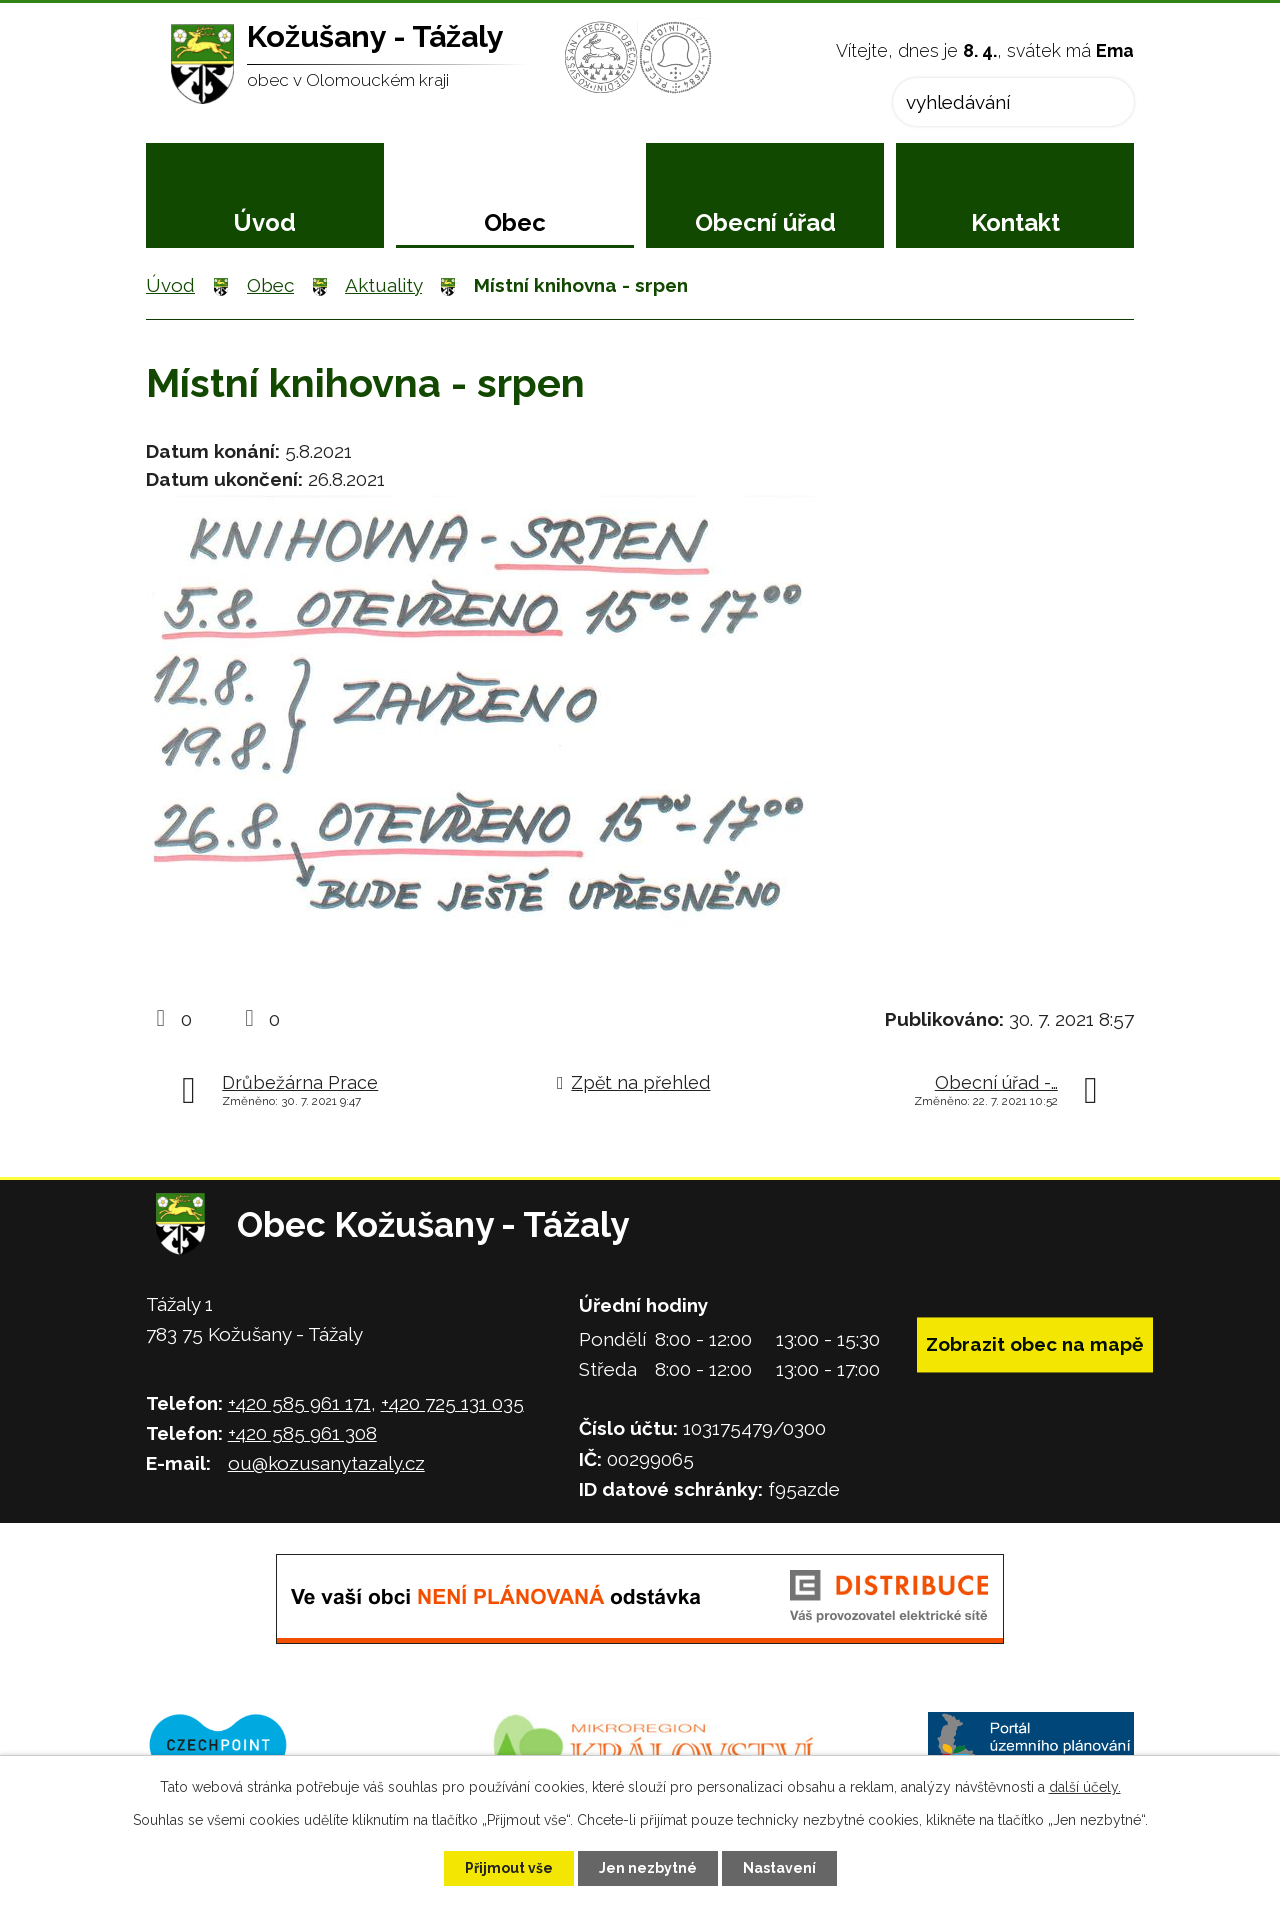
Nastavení (779, 1868)
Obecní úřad (765, 222)
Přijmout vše (509, 1868)
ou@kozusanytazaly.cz (326, 1463)
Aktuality (383, 285)
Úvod (264, 222)
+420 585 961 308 (302, 1433)
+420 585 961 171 (299, 1403)
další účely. (1085, 1787)
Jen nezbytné (648, 1868)
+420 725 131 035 (452, 1403)
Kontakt (1015, 222)
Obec (515, 222)
